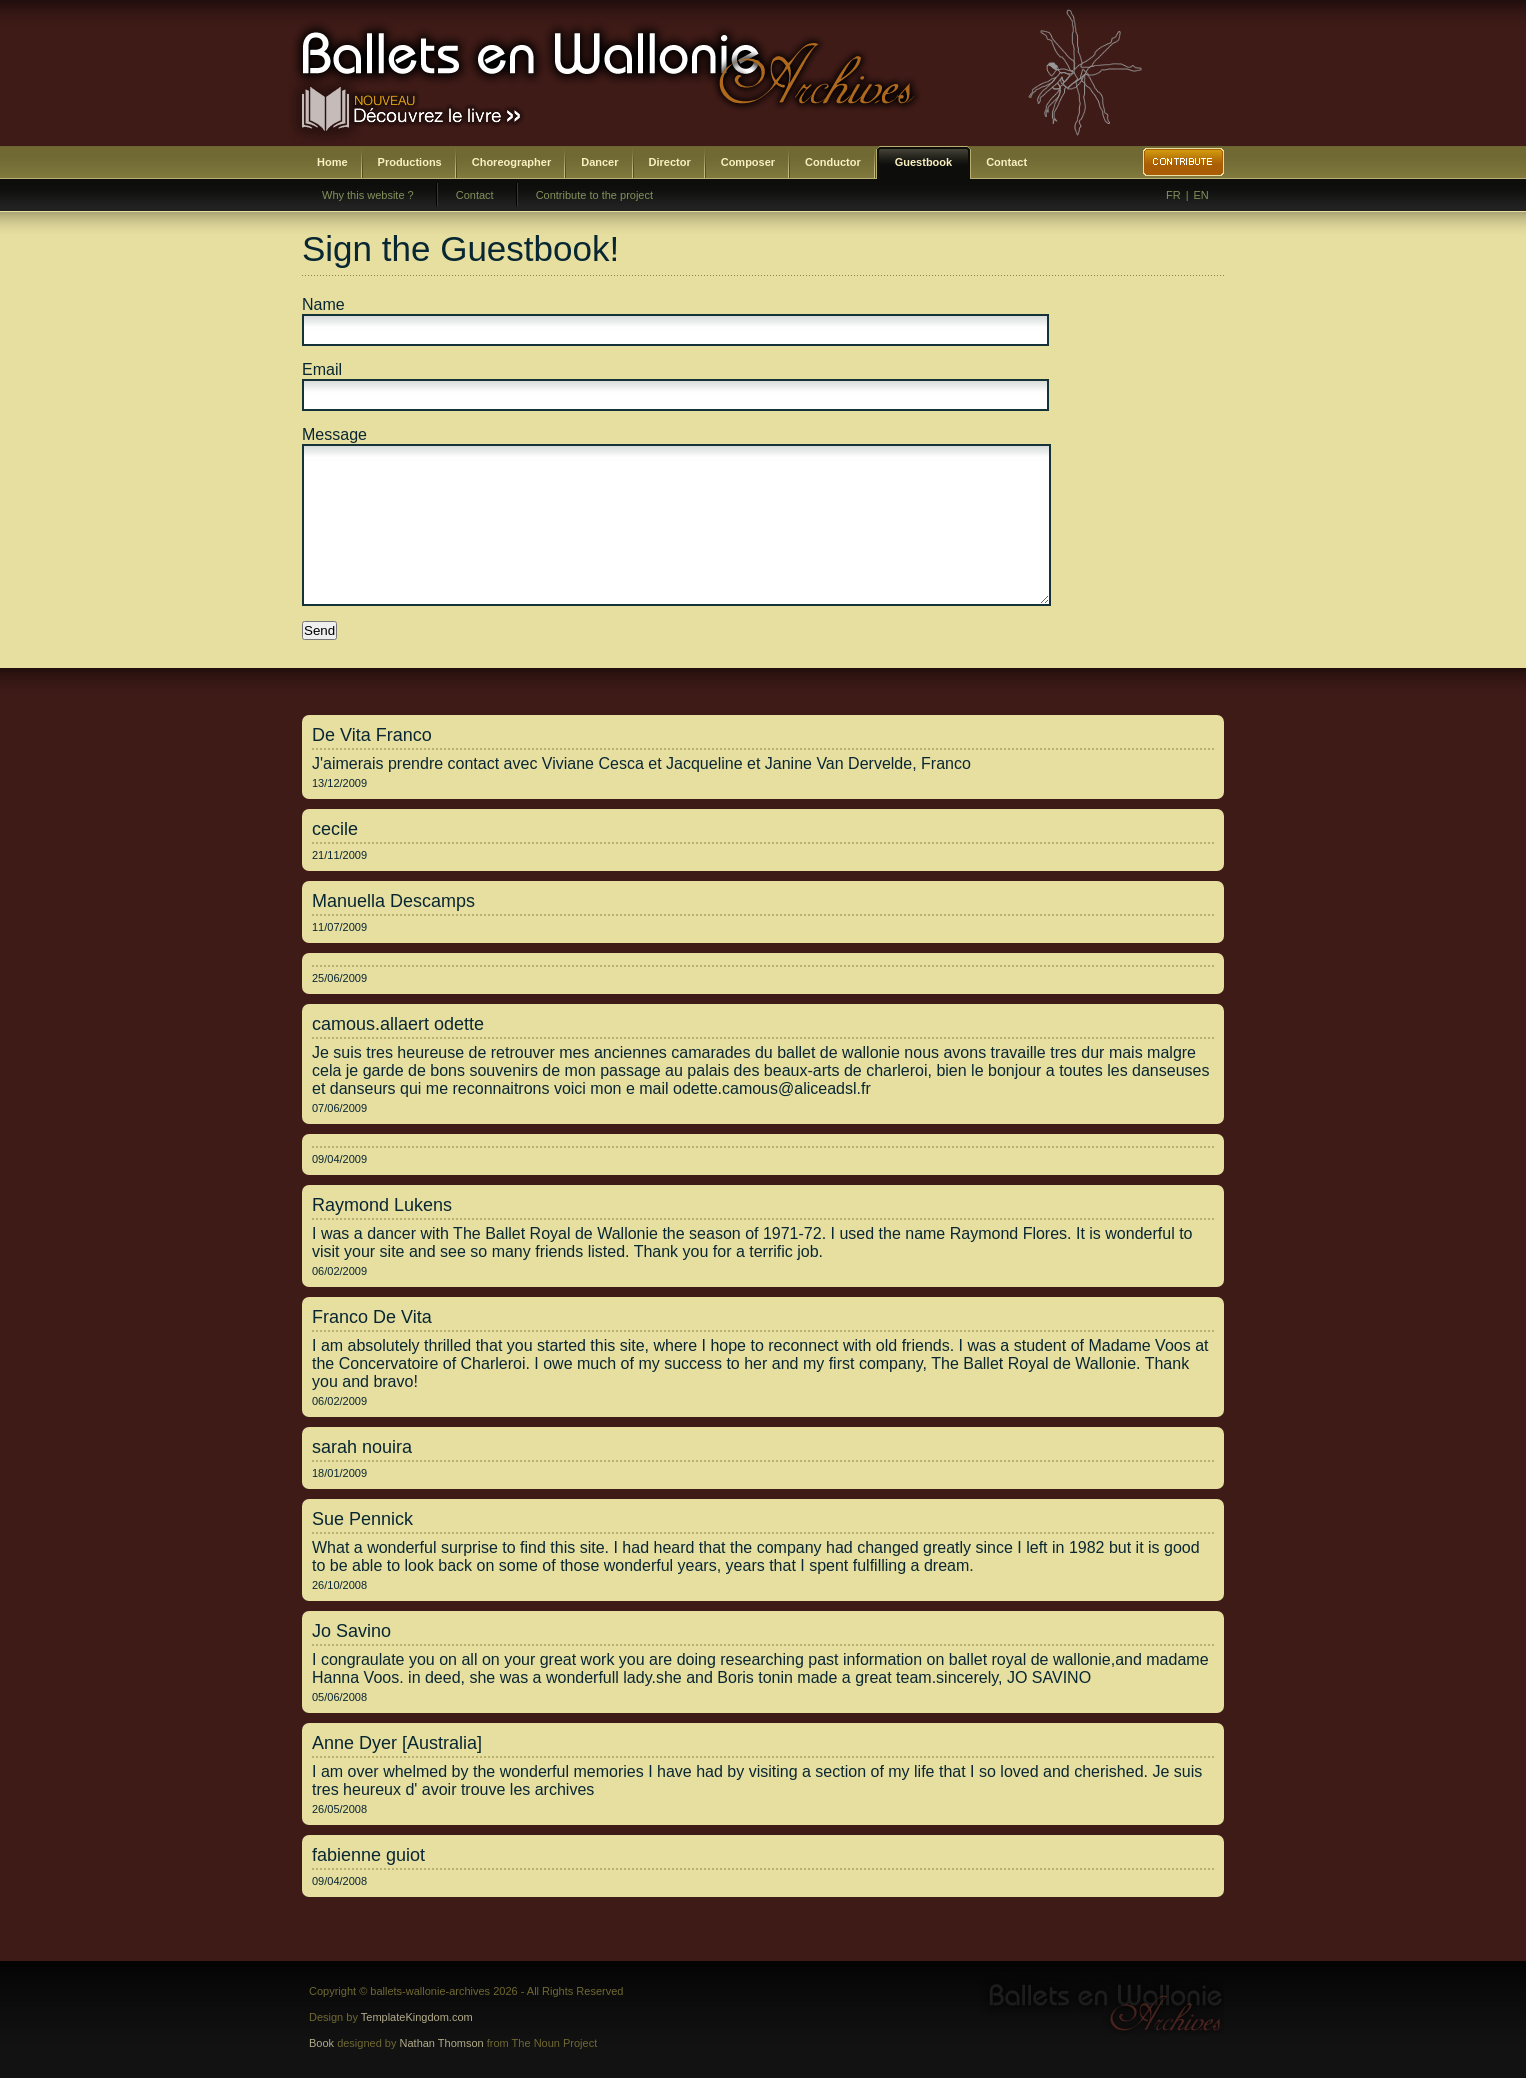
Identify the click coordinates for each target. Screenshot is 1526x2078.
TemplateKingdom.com (417, 2017)
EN (1201, 195)
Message (334, 434)
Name (323, 304)
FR (1173, 195)
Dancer (599, 162)
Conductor (833, 162)
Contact (1006, 162)
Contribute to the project (594, 195)
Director (670, 162)
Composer (748, 162)
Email (322, 369)
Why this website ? (368, 195)
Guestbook (923, 162)
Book (321, 2043)
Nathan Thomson (442, 2043)
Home (332, 162)
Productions (410, 162)
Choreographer (511, 162)
